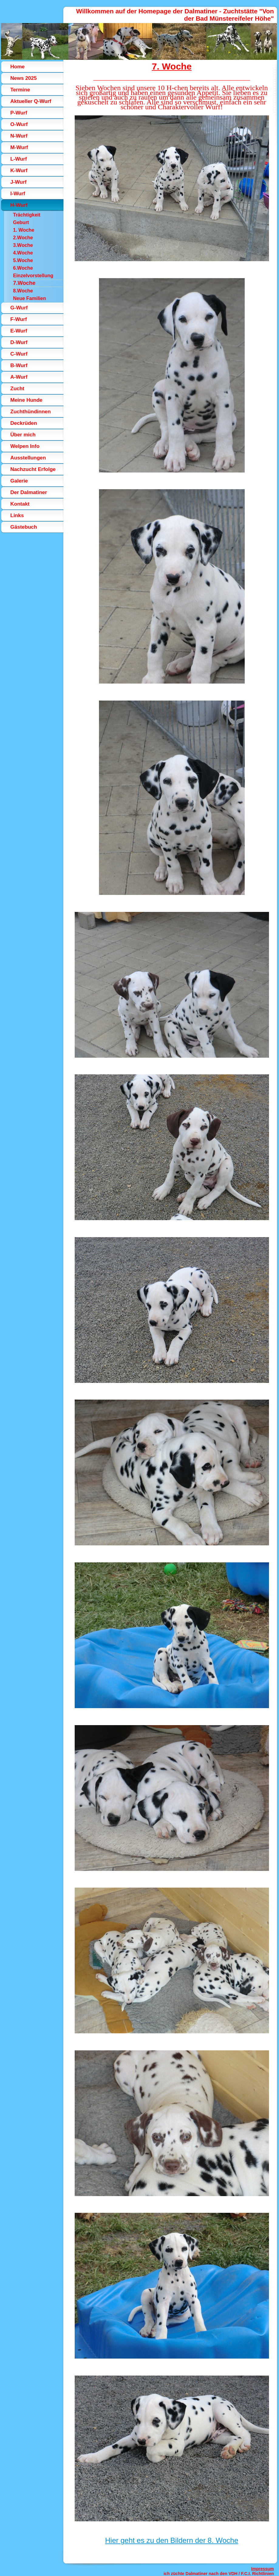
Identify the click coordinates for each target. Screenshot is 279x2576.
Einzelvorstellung (33, 275)
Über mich (23, 435)
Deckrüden (23, 423)
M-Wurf (19, 147)
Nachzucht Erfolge (33, 469)
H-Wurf (18, 205)
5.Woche (23, 260)
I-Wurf (17, 193)
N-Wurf (18, 136)
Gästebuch (23, 527)
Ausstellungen (28, 458)
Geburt (21, 222)
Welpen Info (24, 446)
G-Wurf (19, 308)
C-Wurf (18, 354)
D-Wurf (18, 342)
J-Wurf (18, 182)
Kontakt (19, 504)
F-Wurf (18, 319)
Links (17, 515)
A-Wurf (18, 377)
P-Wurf (18, 113)
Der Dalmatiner (28, 492)
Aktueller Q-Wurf (30, 101)
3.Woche (23, 245)
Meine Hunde (26, 400)
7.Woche (24, 283)
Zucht (17, 388)
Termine (20, 90)
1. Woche (23, 230)
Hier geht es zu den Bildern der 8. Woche (171, 2540)
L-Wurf (18, 159)
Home (17, 67)
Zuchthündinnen (30, 412)
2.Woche (23, 237)
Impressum (262, 2568)
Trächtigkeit (26, 214)
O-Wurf (19, 124)
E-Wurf (18, 331)
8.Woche (23, 290)
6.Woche (23, 268)
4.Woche (23, 252)
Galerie (19, 481)
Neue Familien (29, 298)
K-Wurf (18, 170)
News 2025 (23, 78)
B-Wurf (18, 365)
